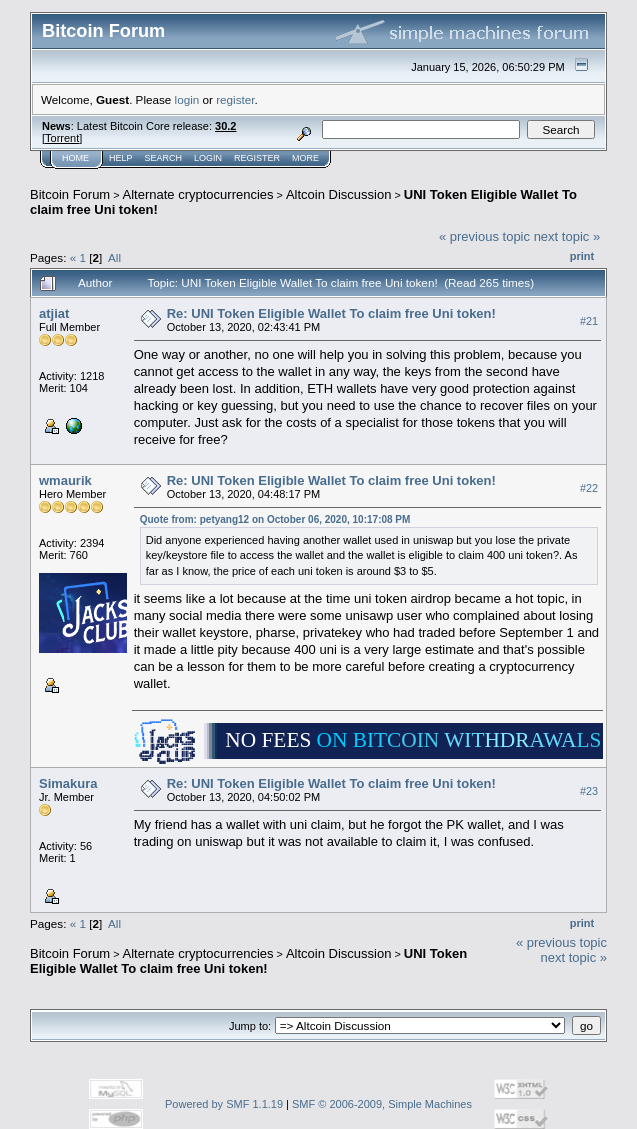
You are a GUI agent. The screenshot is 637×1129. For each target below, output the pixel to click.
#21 (589, 321)
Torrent (62, 138)
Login (208, 158)
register (235, 99)
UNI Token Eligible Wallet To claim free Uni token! (248, 961)
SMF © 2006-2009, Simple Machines (382, 1104)
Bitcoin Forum (70, 194)
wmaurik (65, 480)
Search (164, 158)
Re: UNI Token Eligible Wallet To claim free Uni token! (331, 313)
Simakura (68, 783)
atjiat (54, 313)
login (187, 99)
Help (121, 158)
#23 (589, 791)
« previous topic (484, 236)
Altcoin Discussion (339, 194)
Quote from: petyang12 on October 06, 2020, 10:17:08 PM (275, 519)
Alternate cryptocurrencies (198, 194)
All (114, 257)
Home (75, 158)
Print (582, 256)
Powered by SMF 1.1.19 (224, 1104)
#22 (589, 488)
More (305, 158)
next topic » (567, 236)
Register (257, 158)
